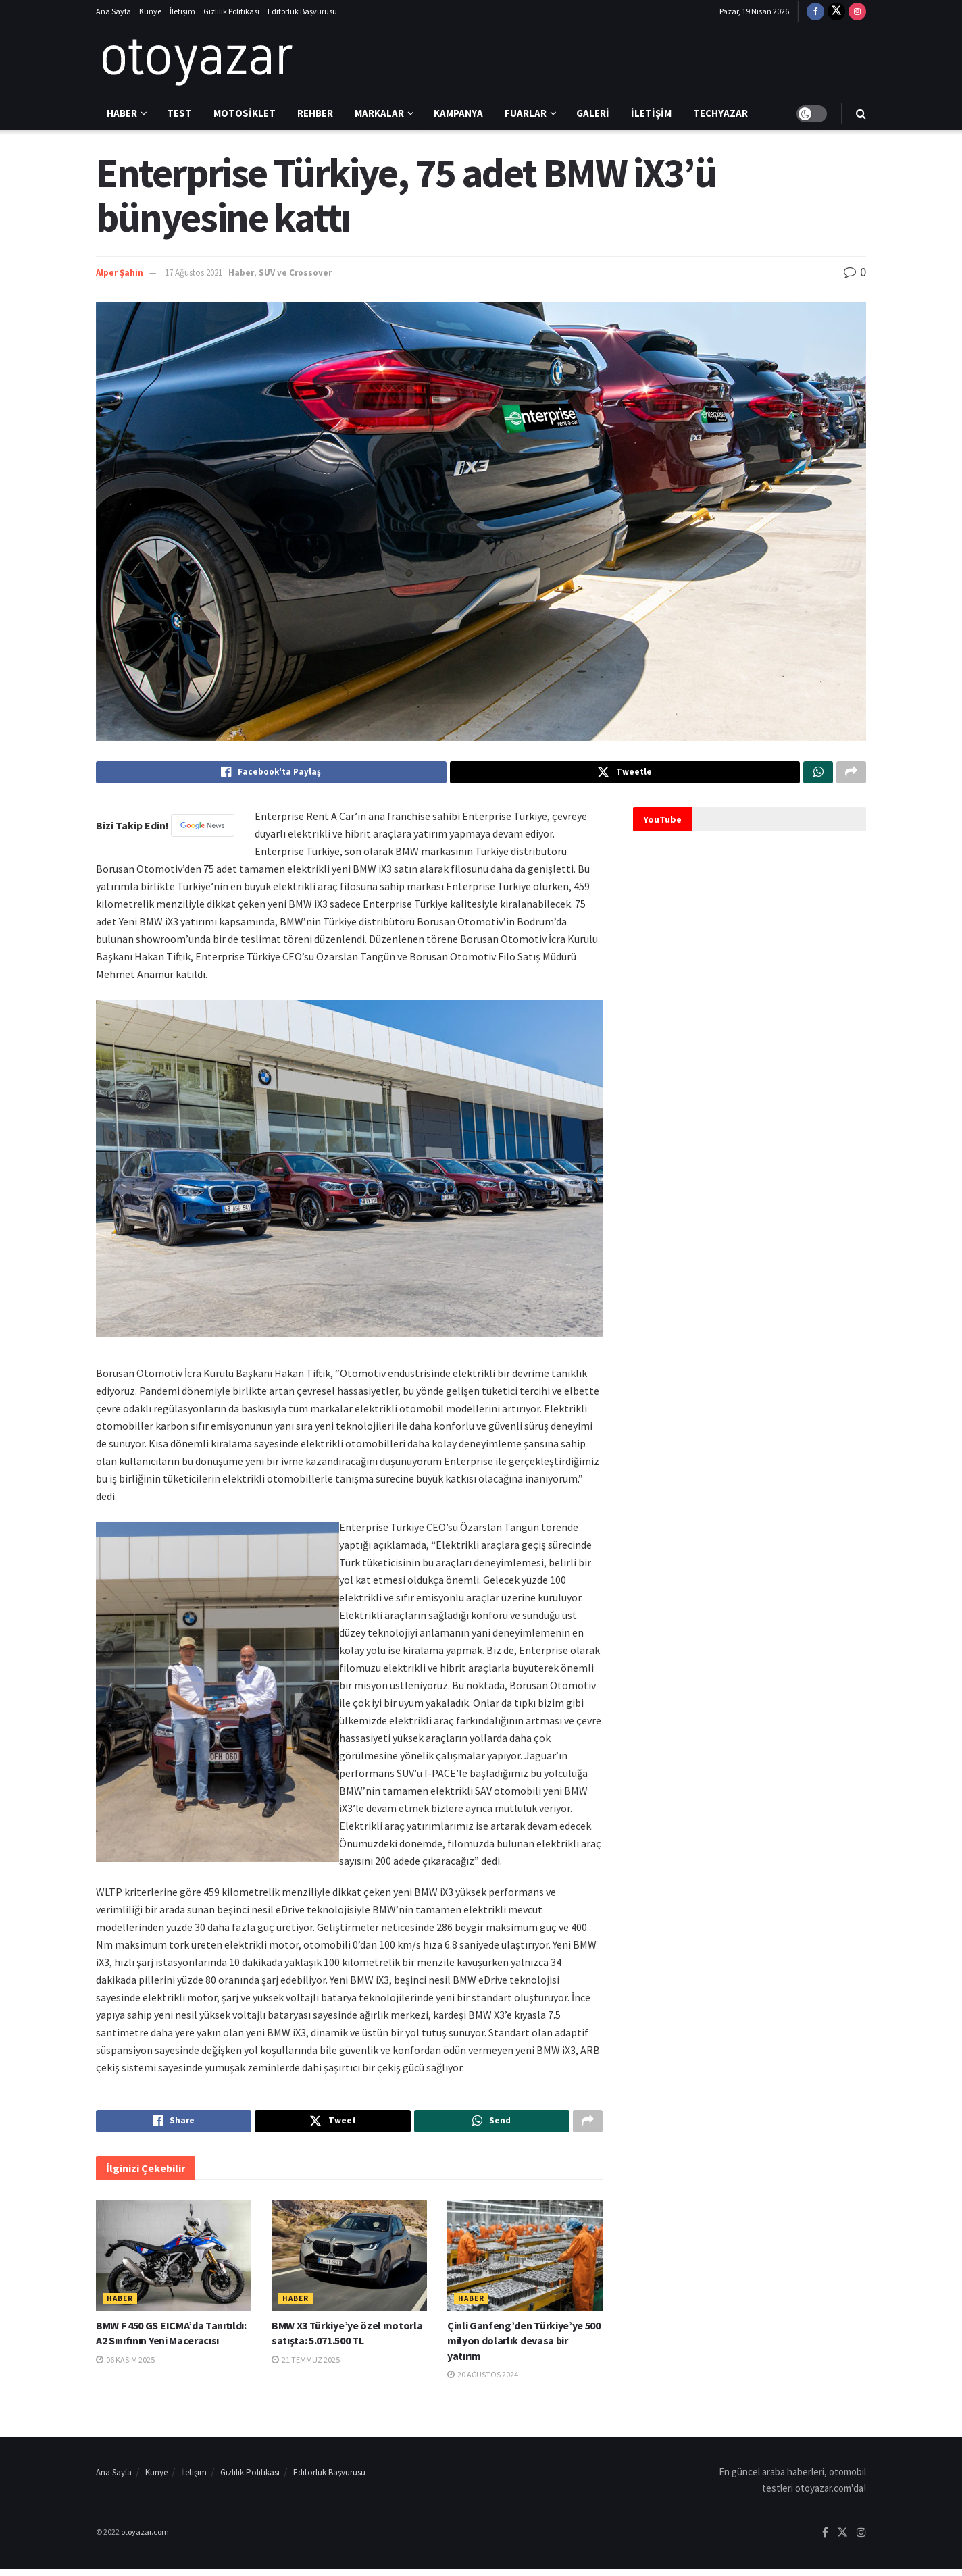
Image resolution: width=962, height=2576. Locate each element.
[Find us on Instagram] (857, 11)
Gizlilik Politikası (231, 11)
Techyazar (720, 113)
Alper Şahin (119, 272)
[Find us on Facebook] (815, 11)
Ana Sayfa (113, 11)
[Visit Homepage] (197, 60)
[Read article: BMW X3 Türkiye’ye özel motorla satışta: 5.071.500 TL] (349, 2262)
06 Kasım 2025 (125, 2366)
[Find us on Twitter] (836, 11)
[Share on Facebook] (271, 774)
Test (179, 113)
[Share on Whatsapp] (818, 774)
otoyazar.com (145, 2539)
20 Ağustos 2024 (482, 2382)
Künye (150, 11)
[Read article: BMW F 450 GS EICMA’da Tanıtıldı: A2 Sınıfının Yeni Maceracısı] (173, 2262)
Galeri (592, 113)
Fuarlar (526, 113)
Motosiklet (244, 113)
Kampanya (458, 113)
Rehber (315, 113)
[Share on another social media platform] (851, 774)
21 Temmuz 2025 (306, 2366)
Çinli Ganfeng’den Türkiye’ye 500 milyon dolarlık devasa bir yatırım (524, 2347)
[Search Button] (861, 113)
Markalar (379, 113)
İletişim (182, 11)
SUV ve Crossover (295, 272)
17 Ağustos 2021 (193, 272)
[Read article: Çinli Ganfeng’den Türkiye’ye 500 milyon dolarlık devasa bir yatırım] (525, 2262)
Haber (122, 113)
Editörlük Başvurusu (302, 11)
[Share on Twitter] (625, 774)
